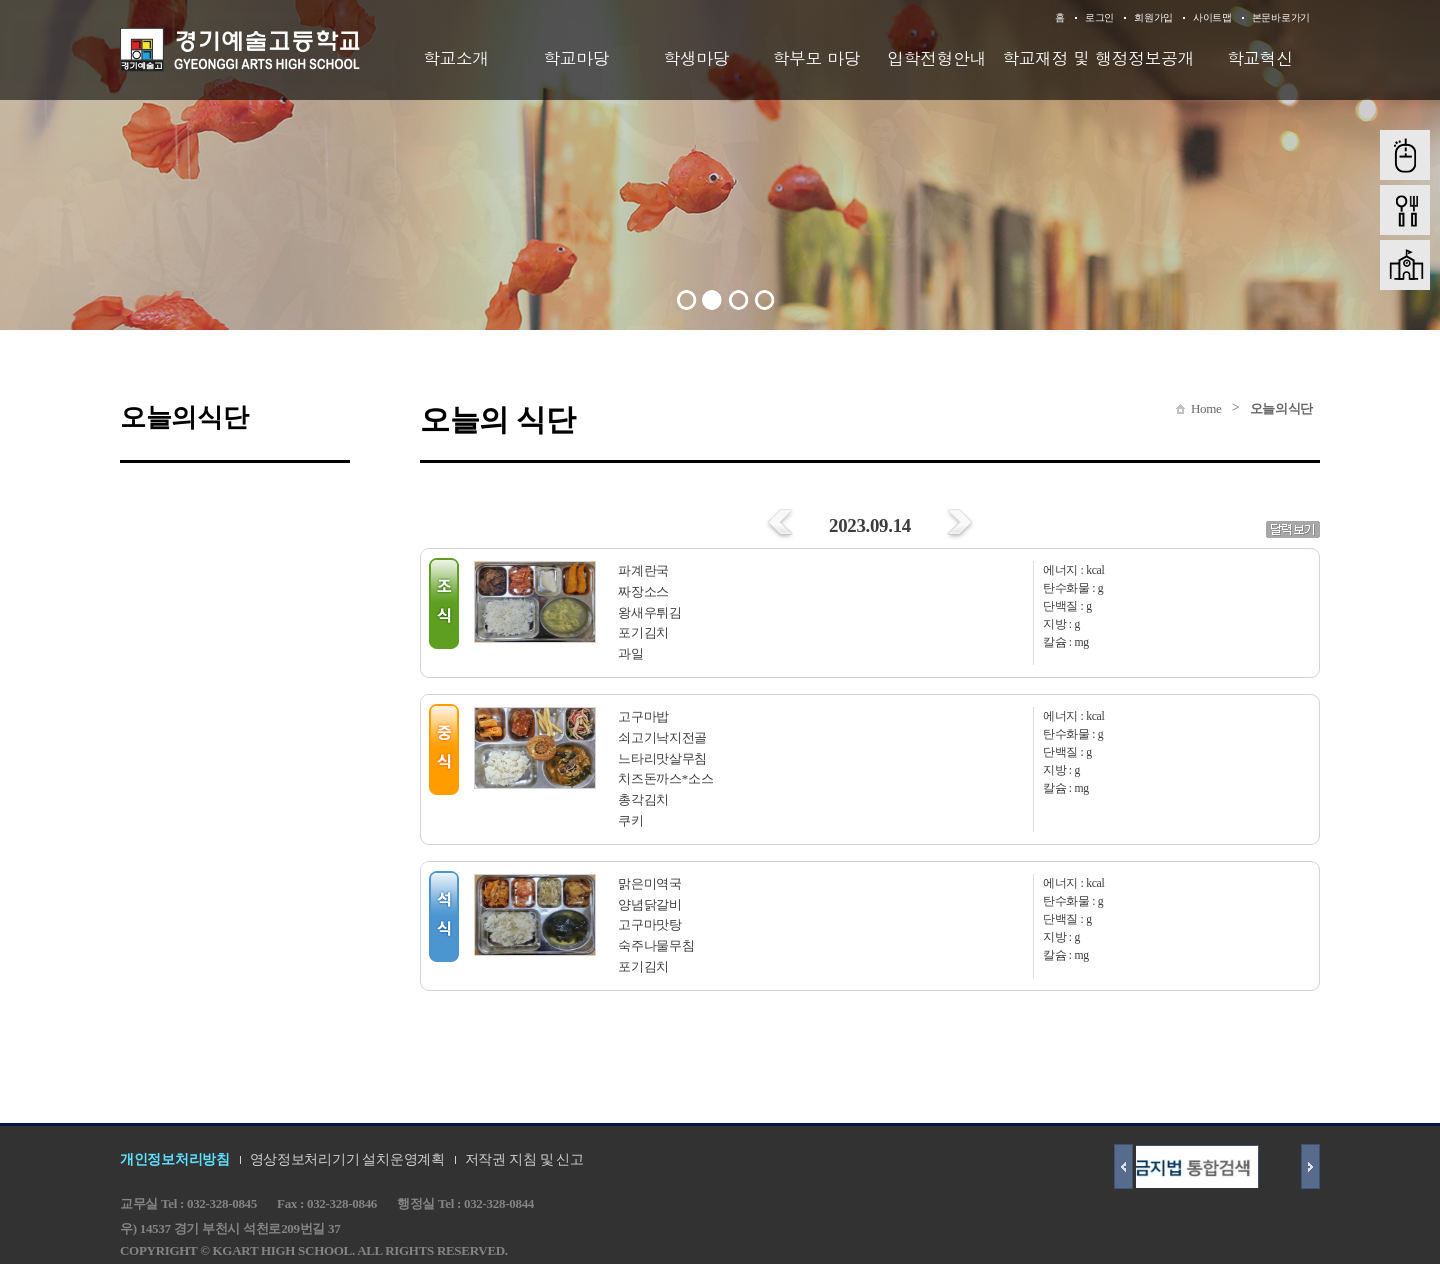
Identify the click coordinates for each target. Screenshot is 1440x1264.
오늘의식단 (1282, 408)
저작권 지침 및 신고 (524, 1159)
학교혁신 (1260, 58)
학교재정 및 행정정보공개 (1098, 58)
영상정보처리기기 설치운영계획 (347, 1159)
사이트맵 (1212, 17)
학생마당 (696, 58)
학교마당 (576, 58)
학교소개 (456, 58)
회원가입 (1153, 17)
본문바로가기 (1281, 17)
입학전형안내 (936, 58)
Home (1206, 408)
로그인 (1099, 17)
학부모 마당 (817, 58)
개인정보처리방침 (175, 1159)
